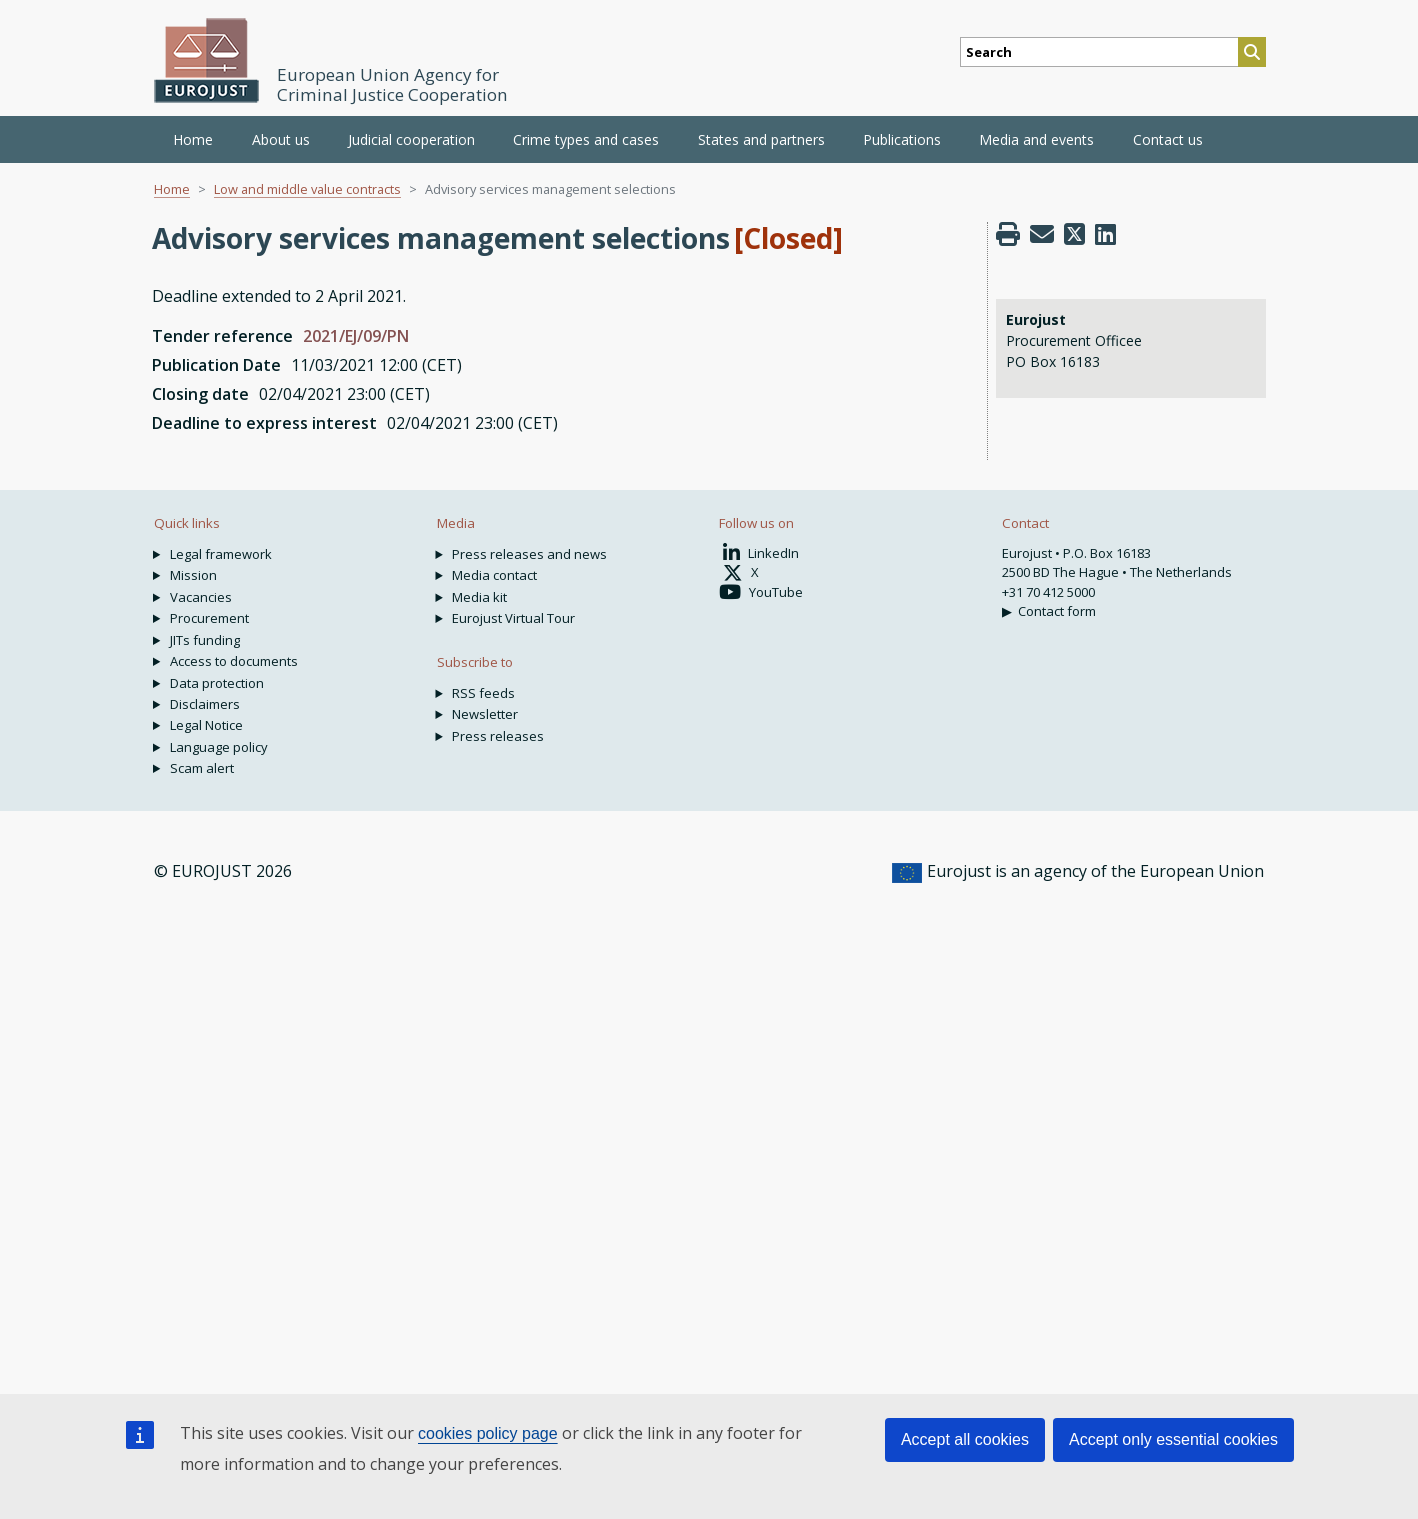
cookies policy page (488, 1433)
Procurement (209, 618)
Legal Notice (206, 725)
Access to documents (234, 661)
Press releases (498, 736)
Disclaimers (205, 704)
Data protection (217, 683)
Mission (193, 575)
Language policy (219, 747)
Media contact (494, 575)
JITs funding (205, 640)
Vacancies (201, 597)
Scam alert (202, 768)
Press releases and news (529, 554)
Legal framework (221, 554)
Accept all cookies (965, 1439)
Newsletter (485, 714)
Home (193, 139)
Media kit (479, 597)
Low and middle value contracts (307, 189)
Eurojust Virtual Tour (513, 618)
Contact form (1057, 611)
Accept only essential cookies (1173, 1439)
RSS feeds (483, 693)
